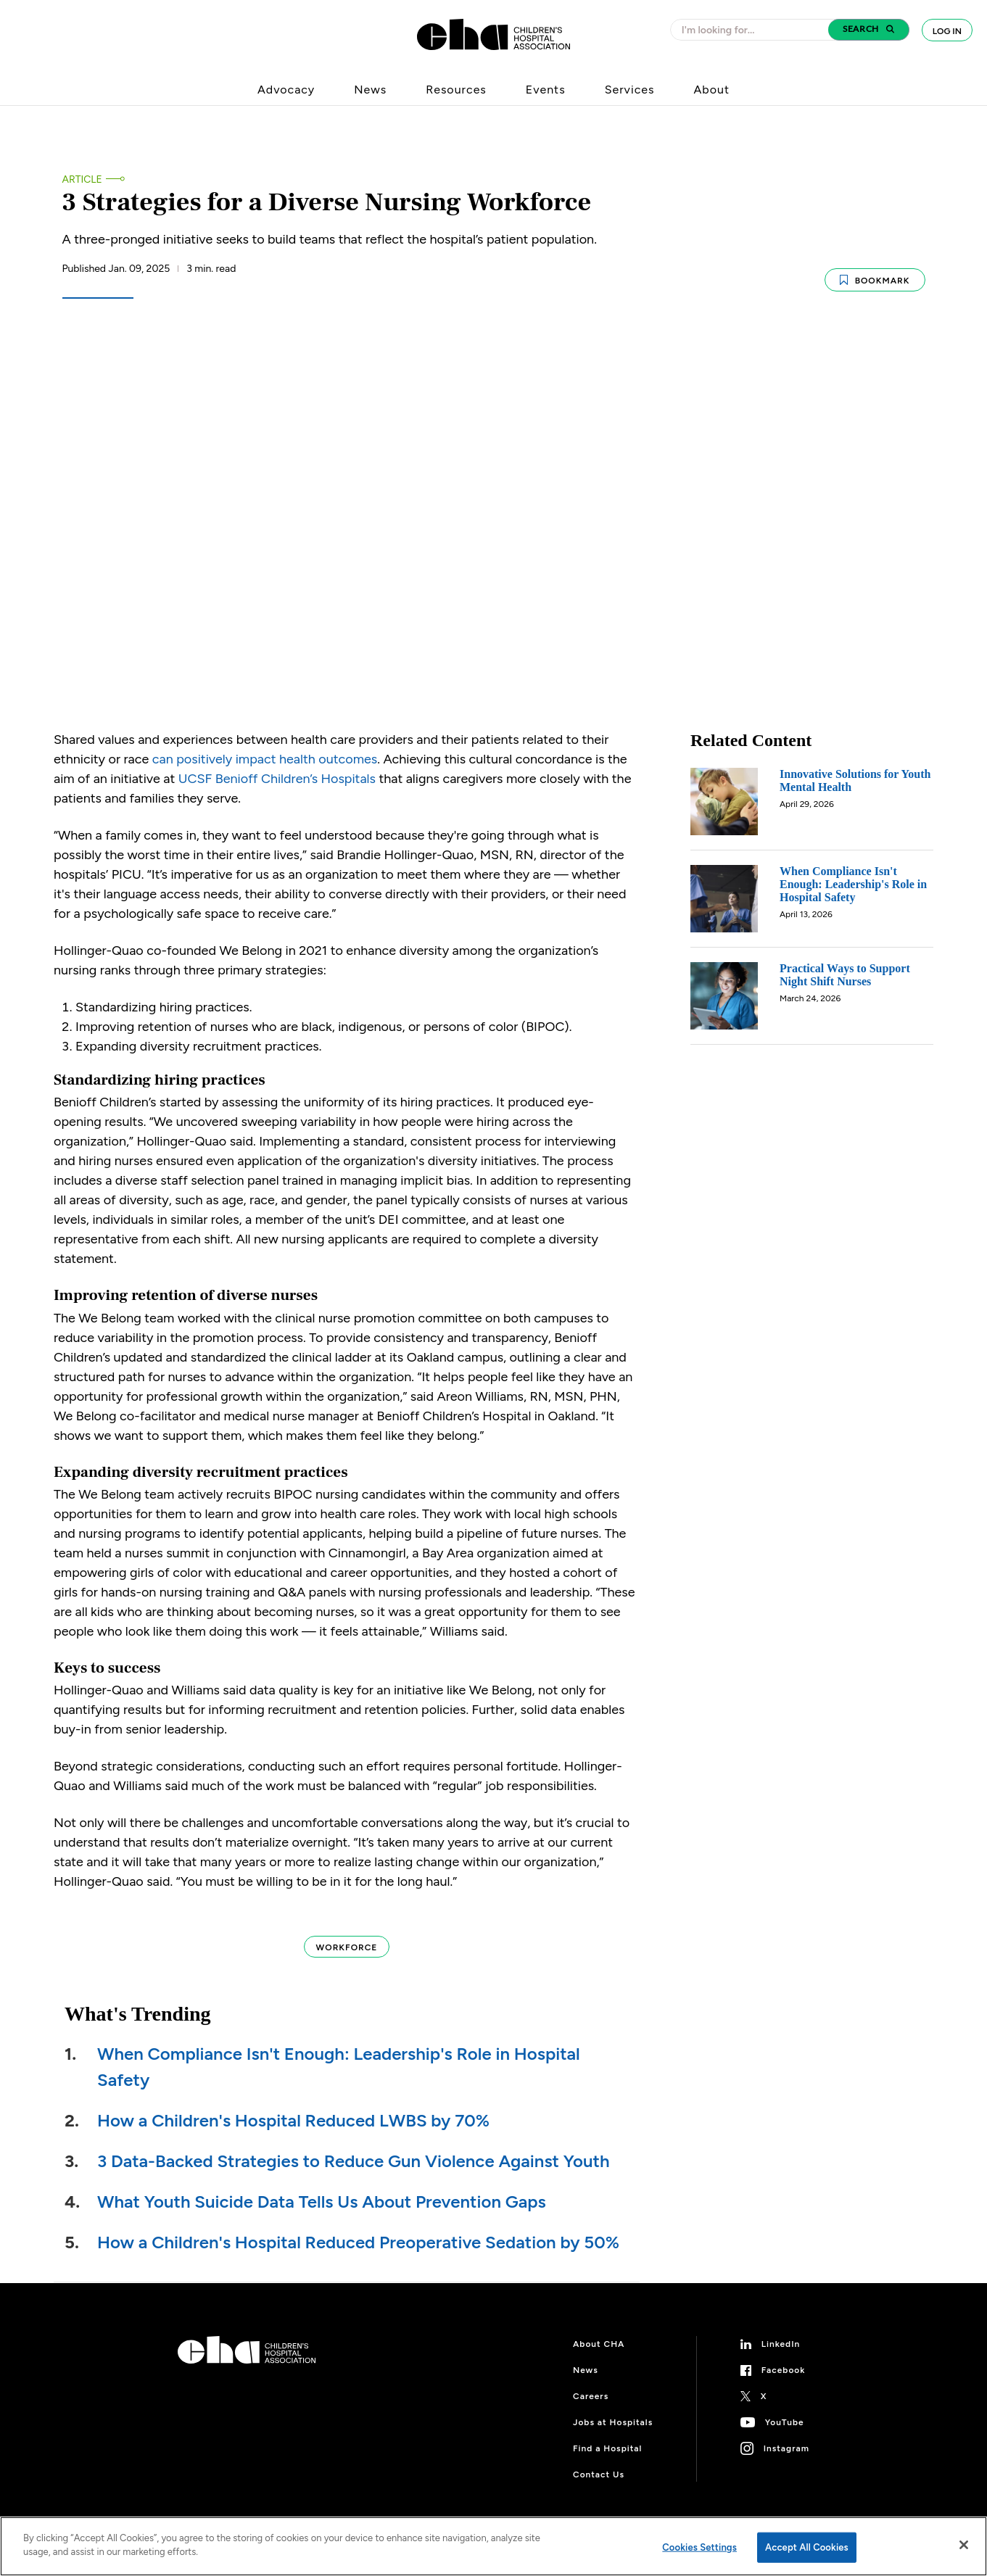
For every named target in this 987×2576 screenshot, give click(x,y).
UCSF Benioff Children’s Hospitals (277, 767)
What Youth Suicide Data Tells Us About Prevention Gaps (321, 2189)
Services (630, 89)
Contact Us (598, 2463)
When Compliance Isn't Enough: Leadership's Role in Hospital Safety (853, 872)
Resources (456, 89)
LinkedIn (781, 2332)
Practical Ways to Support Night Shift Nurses (845, 963)
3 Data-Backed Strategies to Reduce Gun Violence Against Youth (353, 2149)
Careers (590, 2385)
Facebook (783, 2358)
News (370, 89)
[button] (868, 30)
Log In (947, 31)
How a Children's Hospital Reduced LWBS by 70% (293, 2108)
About (711, 89)
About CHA (598, 2332)
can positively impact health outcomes (264, 747)
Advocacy (286, 89)
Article (82, 179)
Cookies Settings (699, 2547)
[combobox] (753, 30)
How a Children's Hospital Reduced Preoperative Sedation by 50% (358, 2230)
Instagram (786, 2437)
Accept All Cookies (806, 2547)
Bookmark (875, 273)
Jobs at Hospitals (613, 2411)
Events (546, 89)
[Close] (964, 2545)
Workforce (347, 1936)
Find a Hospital (607, 2437)
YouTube (784, 2411)
